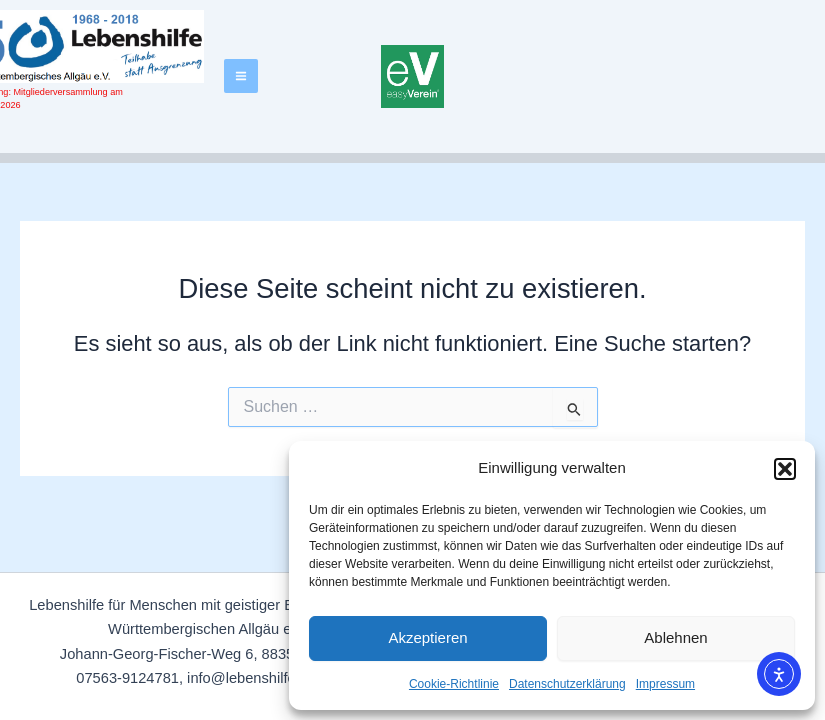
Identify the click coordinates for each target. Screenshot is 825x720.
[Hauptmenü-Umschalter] (241, 76)
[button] (785, 469)
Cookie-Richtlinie (454, 684)
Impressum (665, 684)
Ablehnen (675, 637)
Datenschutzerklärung (567, 684)
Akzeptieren (427, 637)
